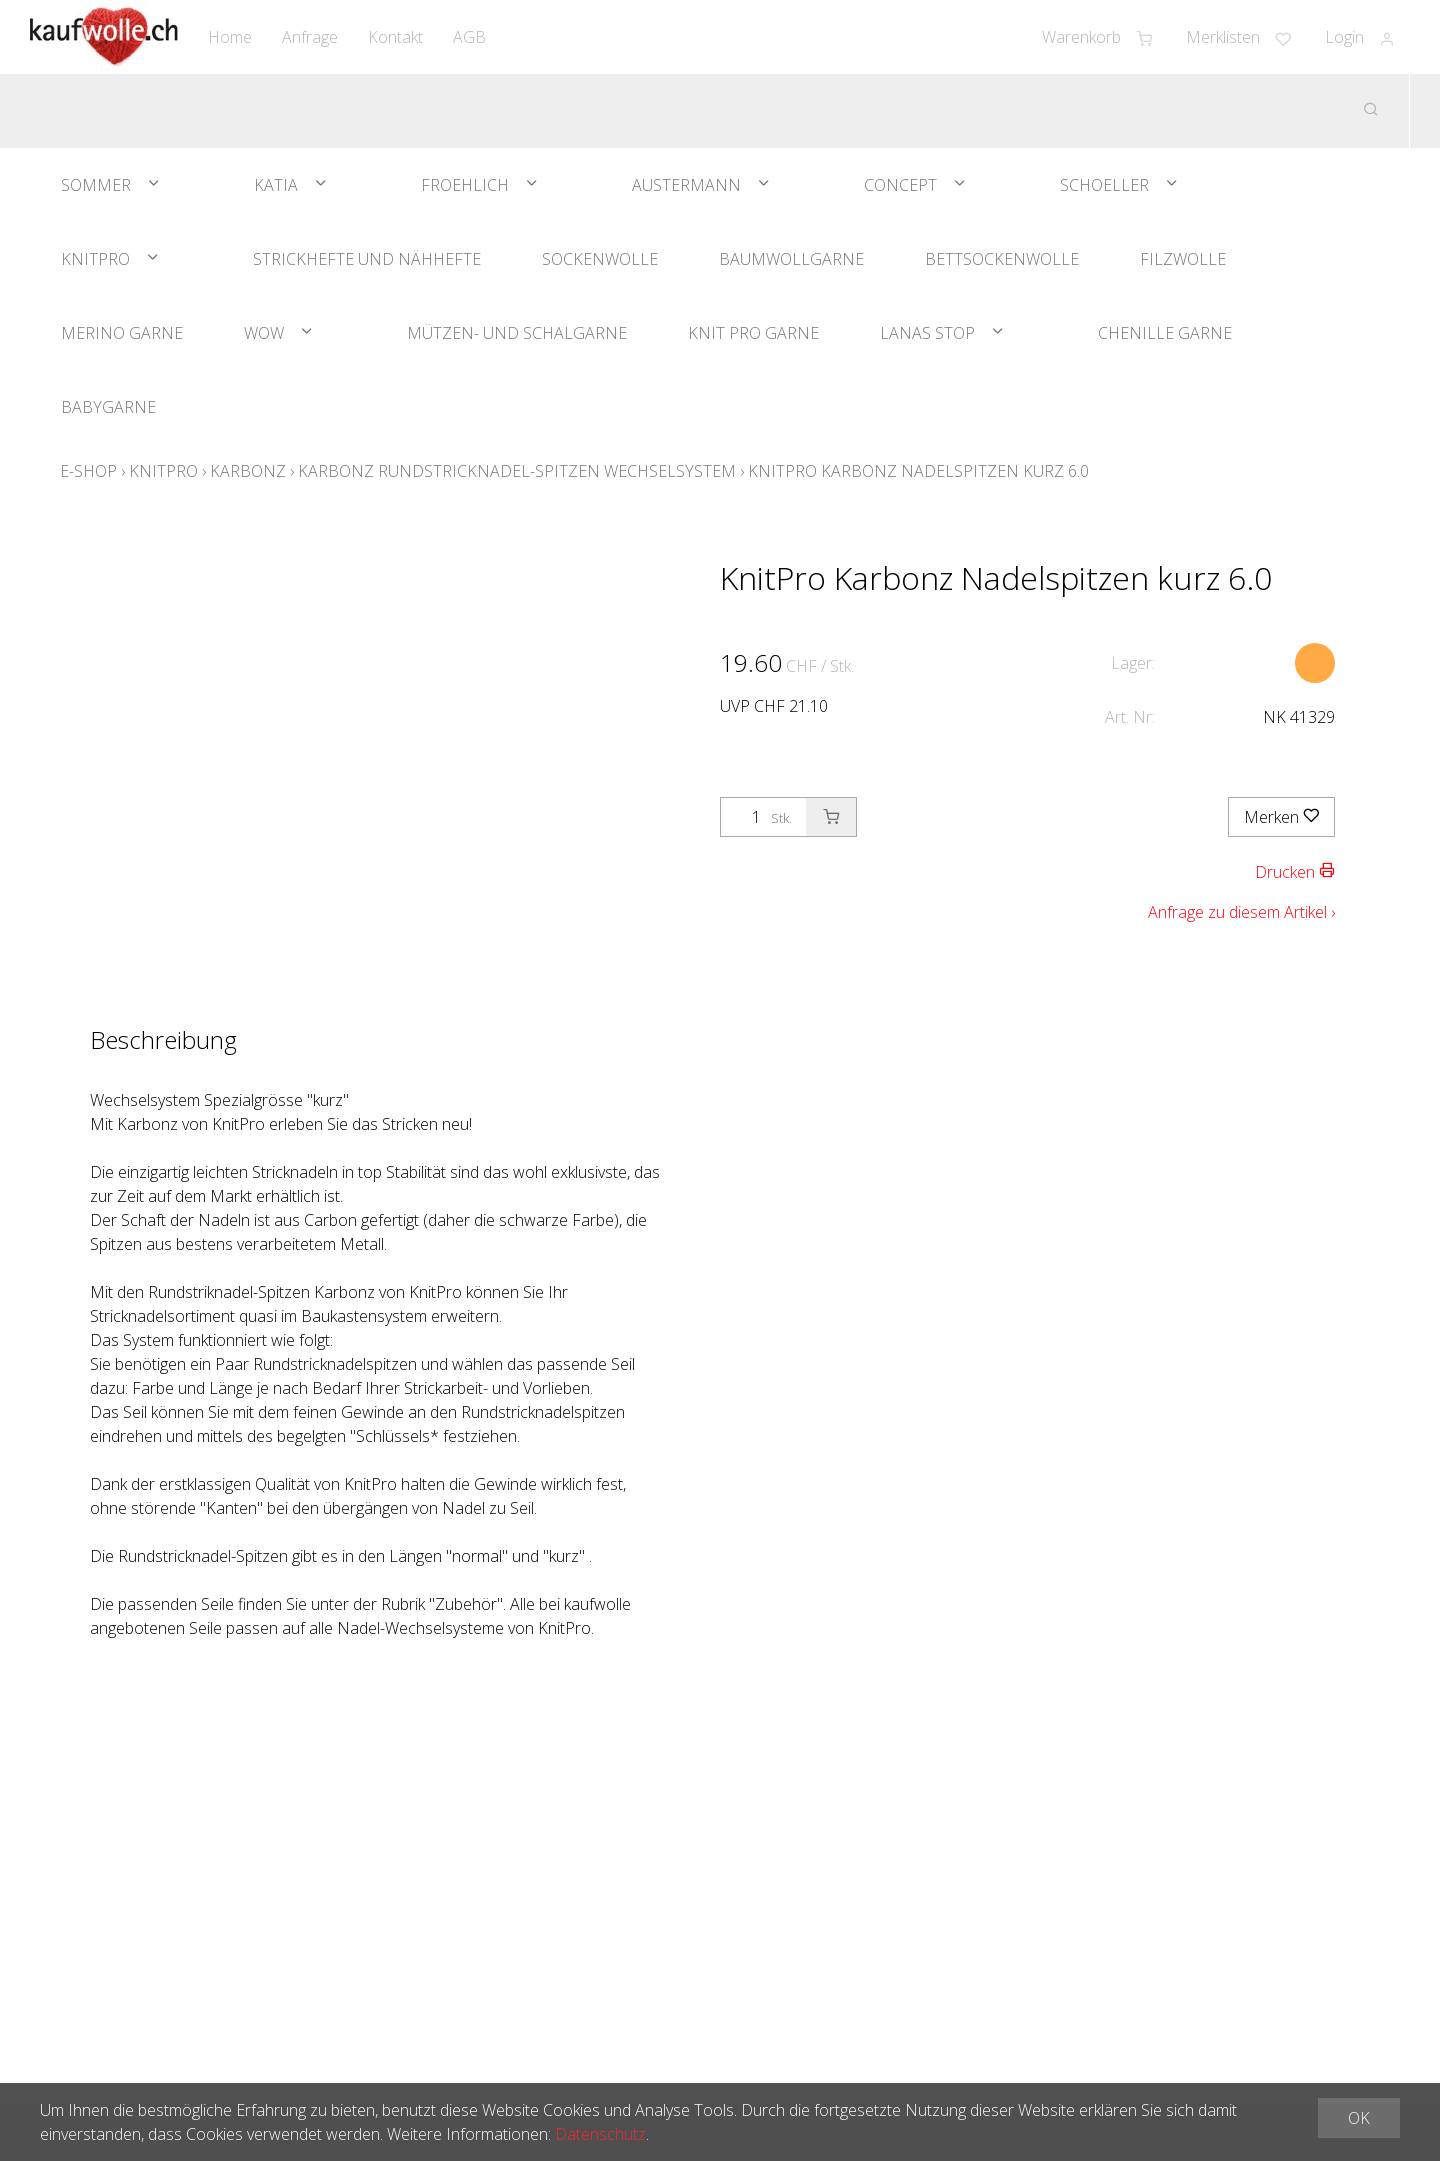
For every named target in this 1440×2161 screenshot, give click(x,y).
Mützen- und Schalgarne (517, 333)
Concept (900, 185)
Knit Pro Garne (753, 333)
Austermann (686, 185)
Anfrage (310, 37)
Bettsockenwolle (1002, 259)
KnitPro (95, 259)
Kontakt (395, 37)
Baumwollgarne (791, 259)
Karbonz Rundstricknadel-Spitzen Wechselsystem (517, 471)
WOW (264, 333)
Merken (1281, 817)
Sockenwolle (600, 259)
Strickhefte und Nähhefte (367, 259)
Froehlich (465, 185)
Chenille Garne (1165, 333)
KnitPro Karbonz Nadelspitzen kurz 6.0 (918, 471)
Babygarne (108, 407)
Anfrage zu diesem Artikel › (1241, 912)
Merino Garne (122, 333)
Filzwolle (1183, 259)
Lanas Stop (927, 333)
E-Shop (88, 471)
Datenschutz (600, 2134)
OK (1359, 2118)
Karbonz (248, 471)
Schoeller (1104, 185)
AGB (469, 37)
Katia (276, 185)
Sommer (96, 185)
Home (230, 37)
